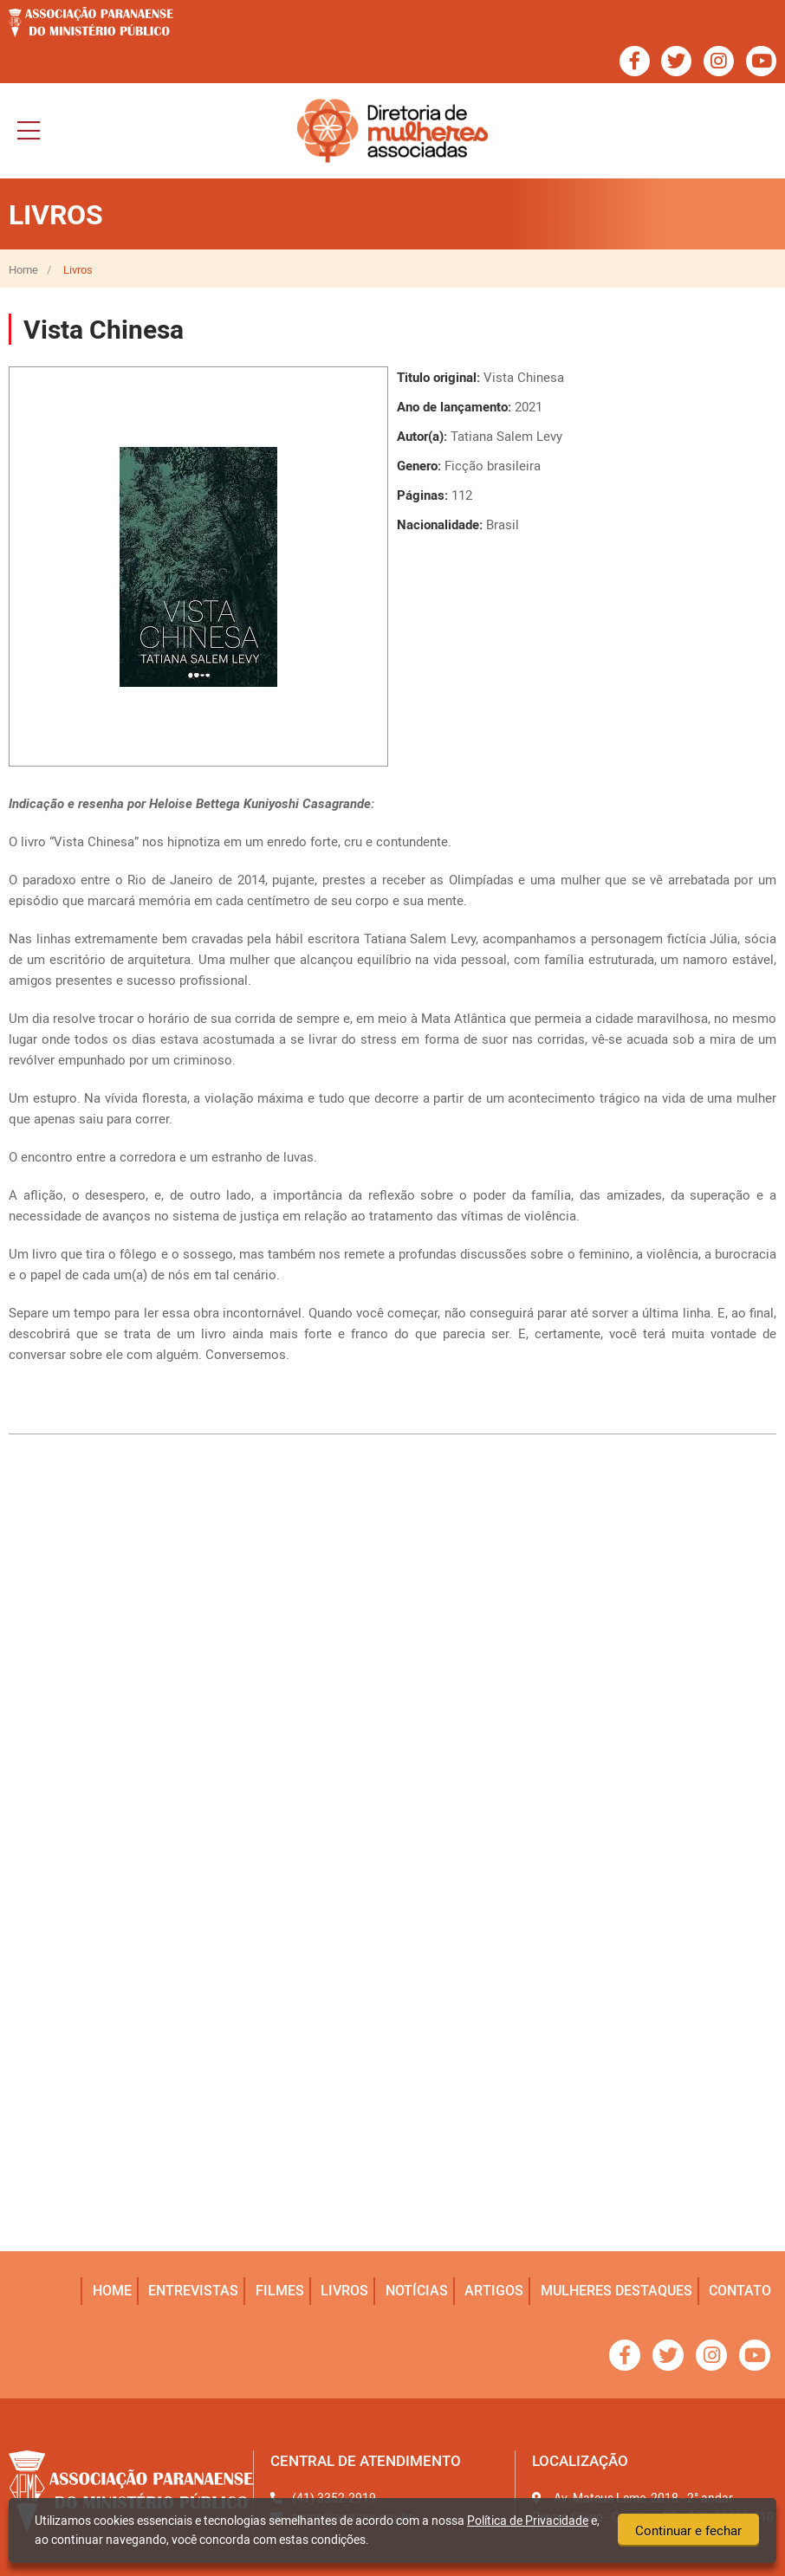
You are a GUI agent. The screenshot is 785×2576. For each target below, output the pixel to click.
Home (23, 270)
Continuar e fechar (688, 2531)
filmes (282, 2290)
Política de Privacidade (527, 2520)
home (115, 2290)
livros (347, 2290)
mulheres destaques (617, 2290)
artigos (495, 2290)
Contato (741, 2290)
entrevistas (197, 2290)
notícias (418, 2290)
